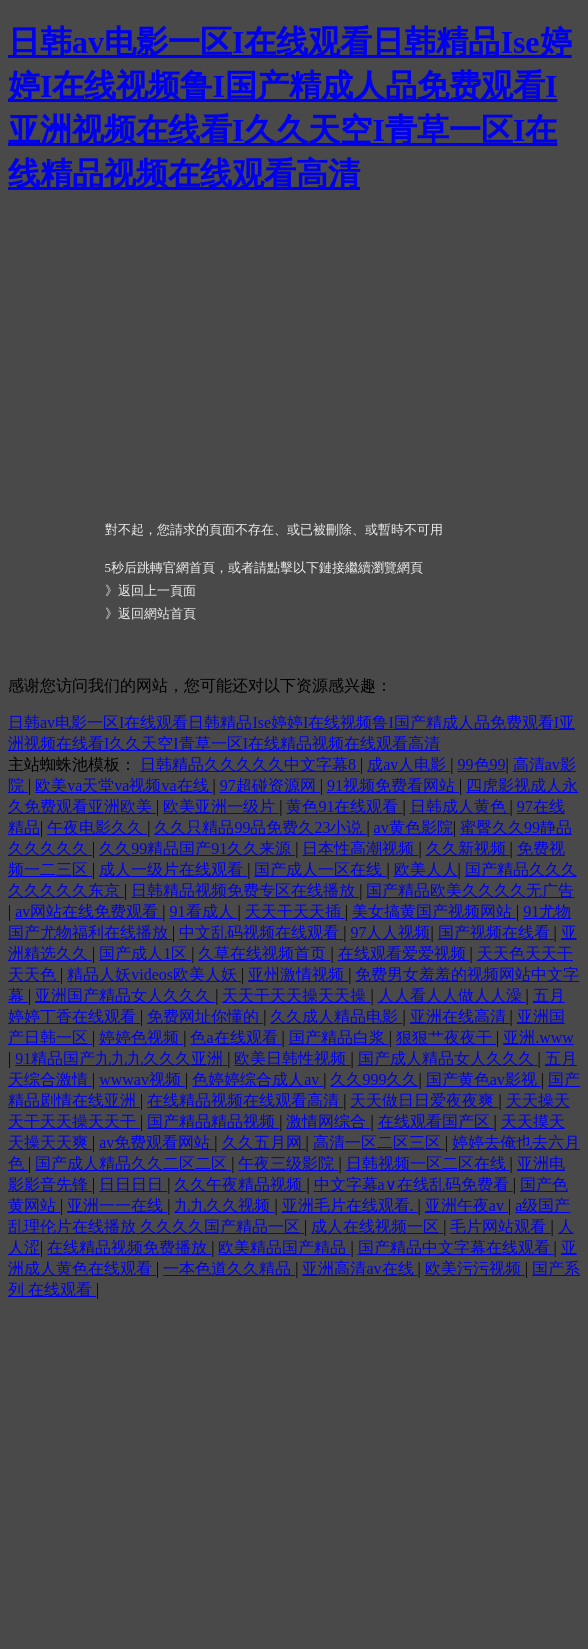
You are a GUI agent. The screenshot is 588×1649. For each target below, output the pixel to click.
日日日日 (133, 1184)
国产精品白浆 (339, 1037)
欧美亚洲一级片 (221, 806)
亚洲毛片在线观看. (350, 1205)
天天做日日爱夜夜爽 (424, 1100)
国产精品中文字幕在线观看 (456, 1247)
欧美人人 (426, 869)
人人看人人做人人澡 (452, 995)
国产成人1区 (145, 953)
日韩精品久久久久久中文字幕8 (250, 764)
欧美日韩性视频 (292, 1058)
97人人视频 (390, 932)
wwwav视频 (142, 1079)
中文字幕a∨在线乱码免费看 (413, 1184)
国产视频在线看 (496, 932)
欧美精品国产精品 (284, 1247)
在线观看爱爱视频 (404, 953)
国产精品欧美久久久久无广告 (470, 890)
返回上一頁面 (157, 590)
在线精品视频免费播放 (129, 1247)
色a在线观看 (235, 1037)
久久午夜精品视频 (240, 1184)
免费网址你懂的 (205, 1016)
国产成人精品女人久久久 (448, 1058)
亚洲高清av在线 (359, 1268)
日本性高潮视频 (360, 848)
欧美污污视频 (475, 1268)
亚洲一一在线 (117, 1205)
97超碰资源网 (270, 785)
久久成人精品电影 (336, 1016)
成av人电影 (408, 764)
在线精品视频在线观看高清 (245, 1100)
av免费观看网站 (156, 1142)
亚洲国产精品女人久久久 (125, 995)
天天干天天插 (295, 911)
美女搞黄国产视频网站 (434, 911)
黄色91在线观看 (344, 806)
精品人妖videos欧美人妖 (154, 974)
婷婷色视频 (141, 1037)
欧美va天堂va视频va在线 (123, 785)
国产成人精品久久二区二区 (133, 1163)
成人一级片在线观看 (173, 869)
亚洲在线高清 (460, 1016)
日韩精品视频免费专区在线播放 (245, 890)
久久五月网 (264, 1142)
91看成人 (204, 911)
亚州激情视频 (298, 974)
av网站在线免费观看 (88, 911)
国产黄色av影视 (483, 1079)
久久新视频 (468, 848)
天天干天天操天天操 (296, 995)
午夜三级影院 (288, 1163)
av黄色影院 (413, 827)
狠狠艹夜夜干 (446, 1037)
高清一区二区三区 (379, 1142)
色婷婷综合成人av (257, 1079)
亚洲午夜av (466, 1205)
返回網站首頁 (157, 613)
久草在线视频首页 (264, 953)
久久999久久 (374, 1079)
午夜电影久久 (97, 827)
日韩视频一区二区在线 (428, 1163)
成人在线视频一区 (377, 1226)
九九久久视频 (224, 1205)
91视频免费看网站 (393, 785)
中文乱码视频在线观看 (261, 932)
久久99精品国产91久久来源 (197, 848)
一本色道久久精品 (229, 1268)
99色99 (482, 764)
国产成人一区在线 (320, 869)
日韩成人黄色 (460, 806)
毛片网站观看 (500, 1226)
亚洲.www (538, 1037)
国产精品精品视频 (213, 1121)
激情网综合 (328, 1121)
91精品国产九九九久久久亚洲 (121, 1058)
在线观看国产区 (436, 1121)
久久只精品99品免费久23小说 (260, 827)
